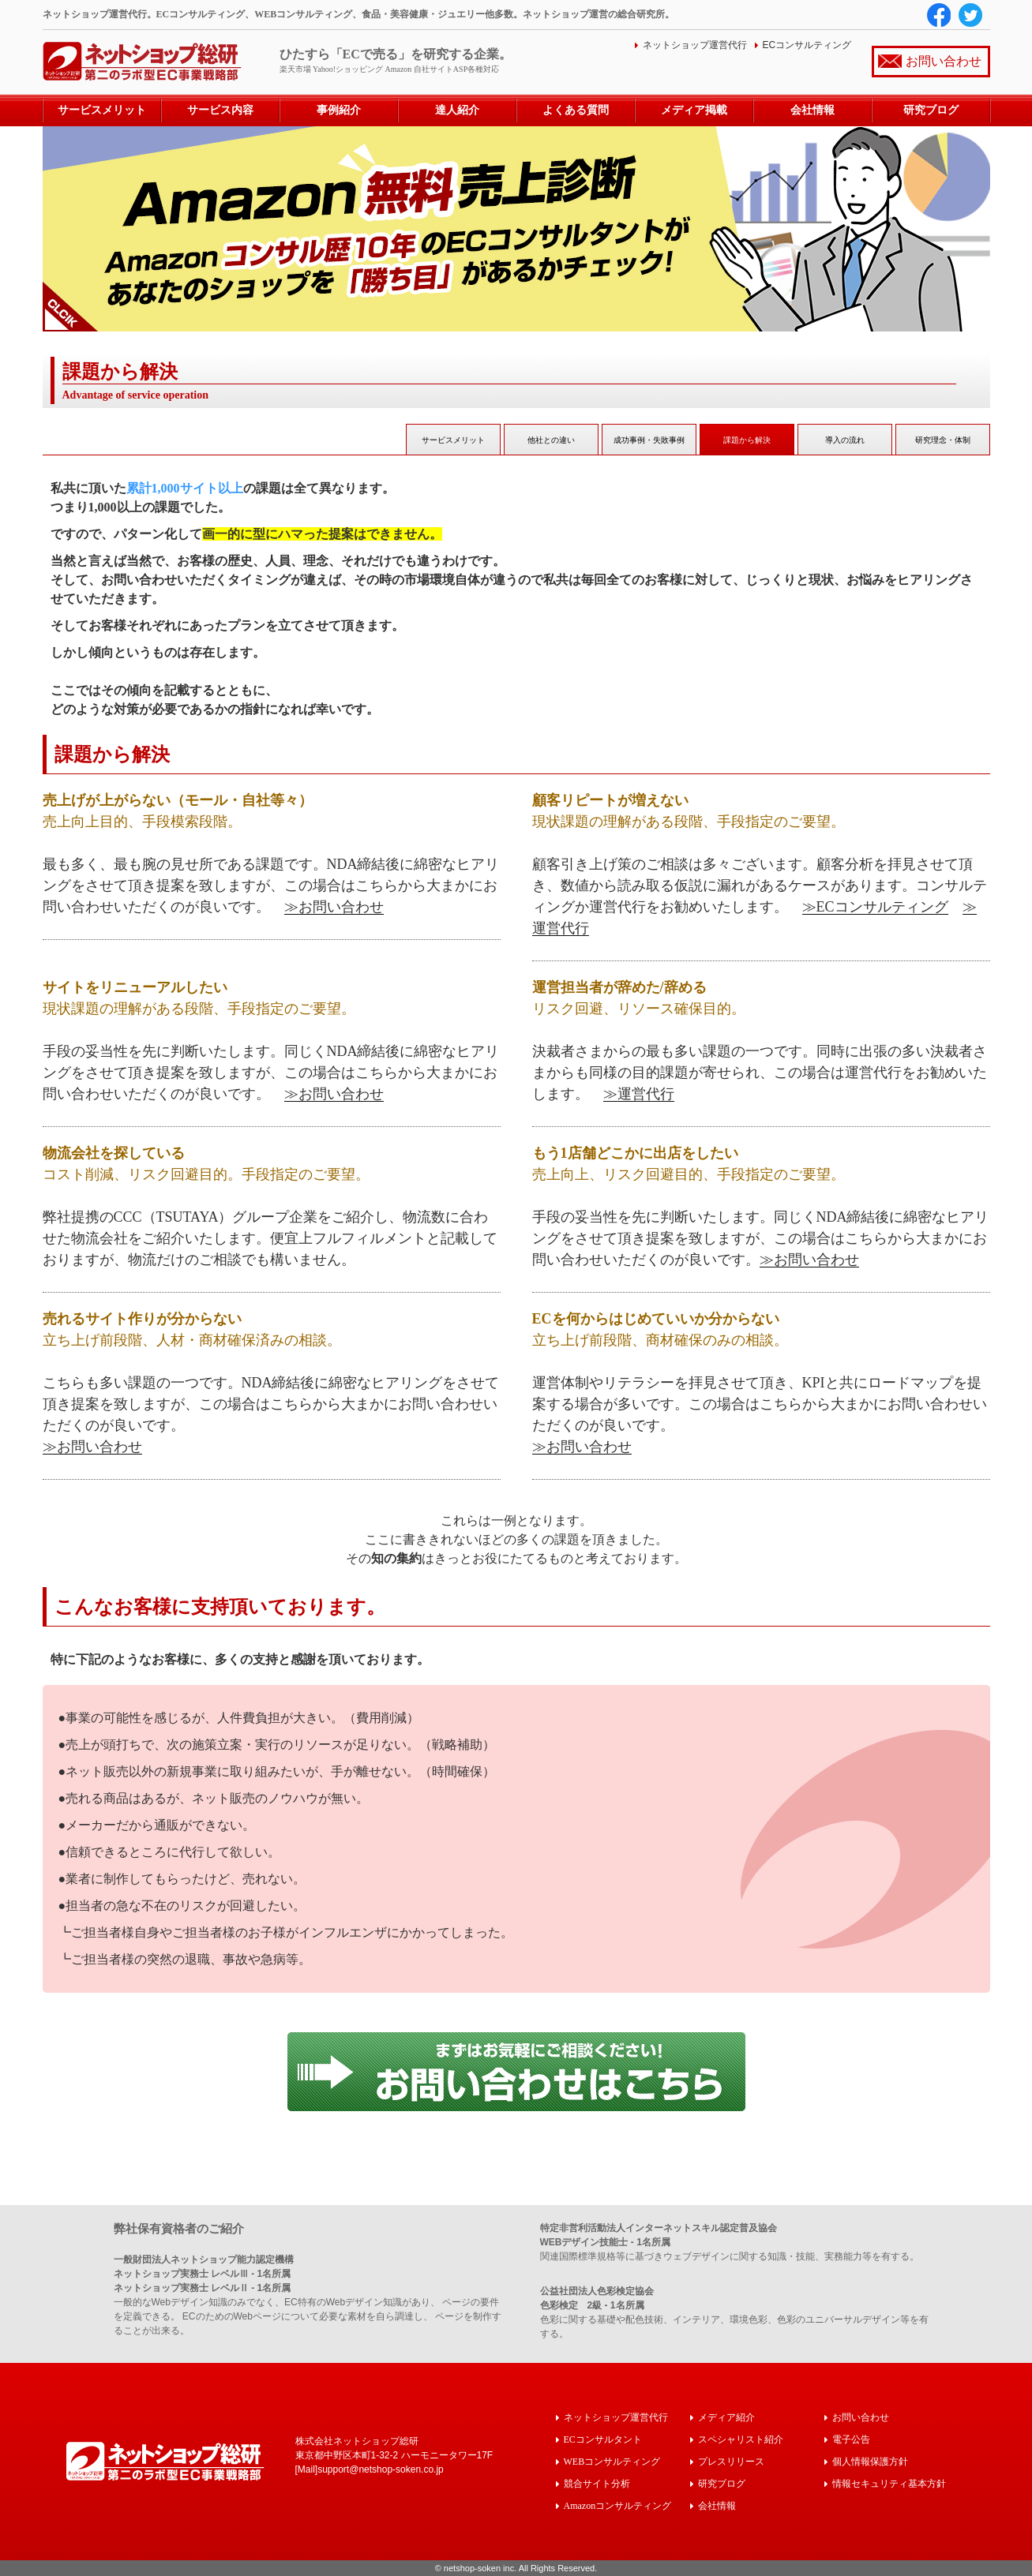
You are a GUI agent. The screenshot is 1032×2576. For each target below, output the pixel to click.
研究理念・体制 (942, 440)
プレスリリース (731, 2461)
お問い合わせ (943, 61)
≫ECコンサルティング (875, 907)
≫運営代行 (638, 1094)
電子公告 (851, 2439)
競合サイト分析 (597, 2483)
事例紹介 (339, 110)
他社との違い (551, 440)
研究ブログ (931, 110)
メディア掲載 (694, 110)
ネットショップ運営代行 (695, 45)
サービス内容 (220, 110)
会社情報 (812, 110)
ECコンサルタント (603, 2439)
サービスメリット (102, 110)
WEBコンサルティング (612, 2461)
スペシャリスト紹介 (740, 2439)
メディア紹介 (726, 2417)
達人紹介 (457, 110)
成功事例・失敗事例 (649, 440)
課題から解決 (747, 440)
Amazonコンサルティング (618, 2505)
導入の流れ (845, 440)
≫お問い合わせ (334, 907)
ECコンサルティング (807, 45)
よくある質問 (575, 110)
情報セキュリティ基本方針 (889, 2483)
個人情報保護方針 (870, 2461)
